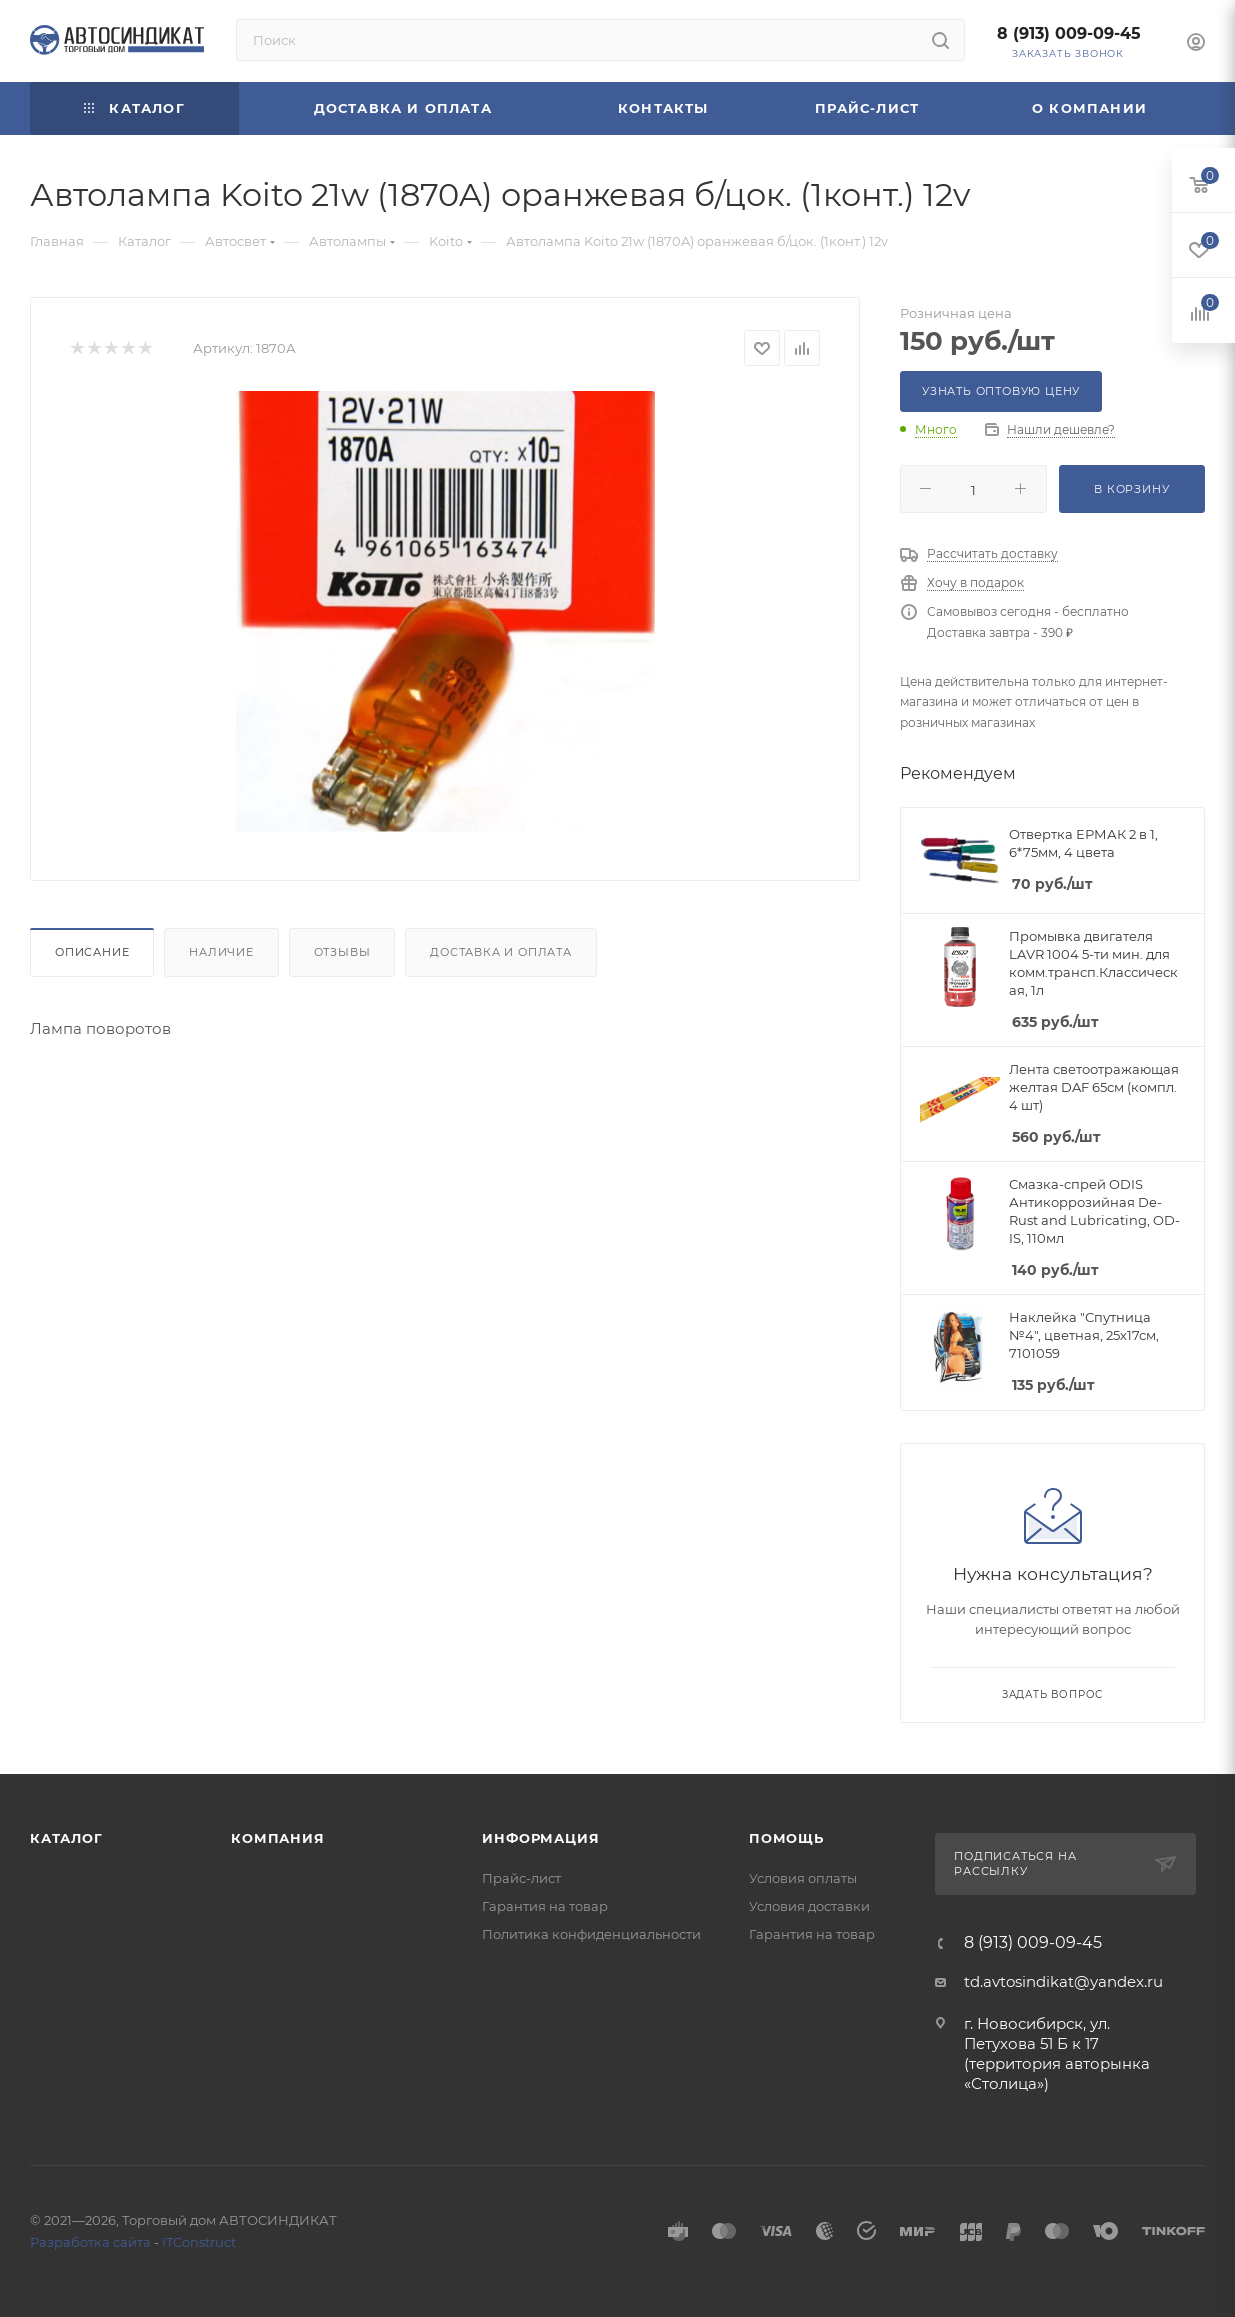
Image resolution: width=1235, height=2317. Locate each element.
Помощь (786, 1838)
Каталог (66, 1838)
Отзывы (342, 952)
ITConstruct (199, 2242)
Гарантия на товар (545, 1906)
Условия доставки (809, 1906)
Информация (540, 1838)
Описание (92, 952)
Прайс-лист (521, 1878)
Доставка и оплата (501, 952)
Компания (277, 1838)
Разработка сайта (90, 2242)
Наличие (221, 952)
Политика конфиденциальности (591, 1934)
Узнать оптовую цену (1001, 391)
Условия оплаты (803, 1878)
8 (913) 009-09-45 (1069, 33)
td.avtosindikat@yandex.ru (1063, 1981)
